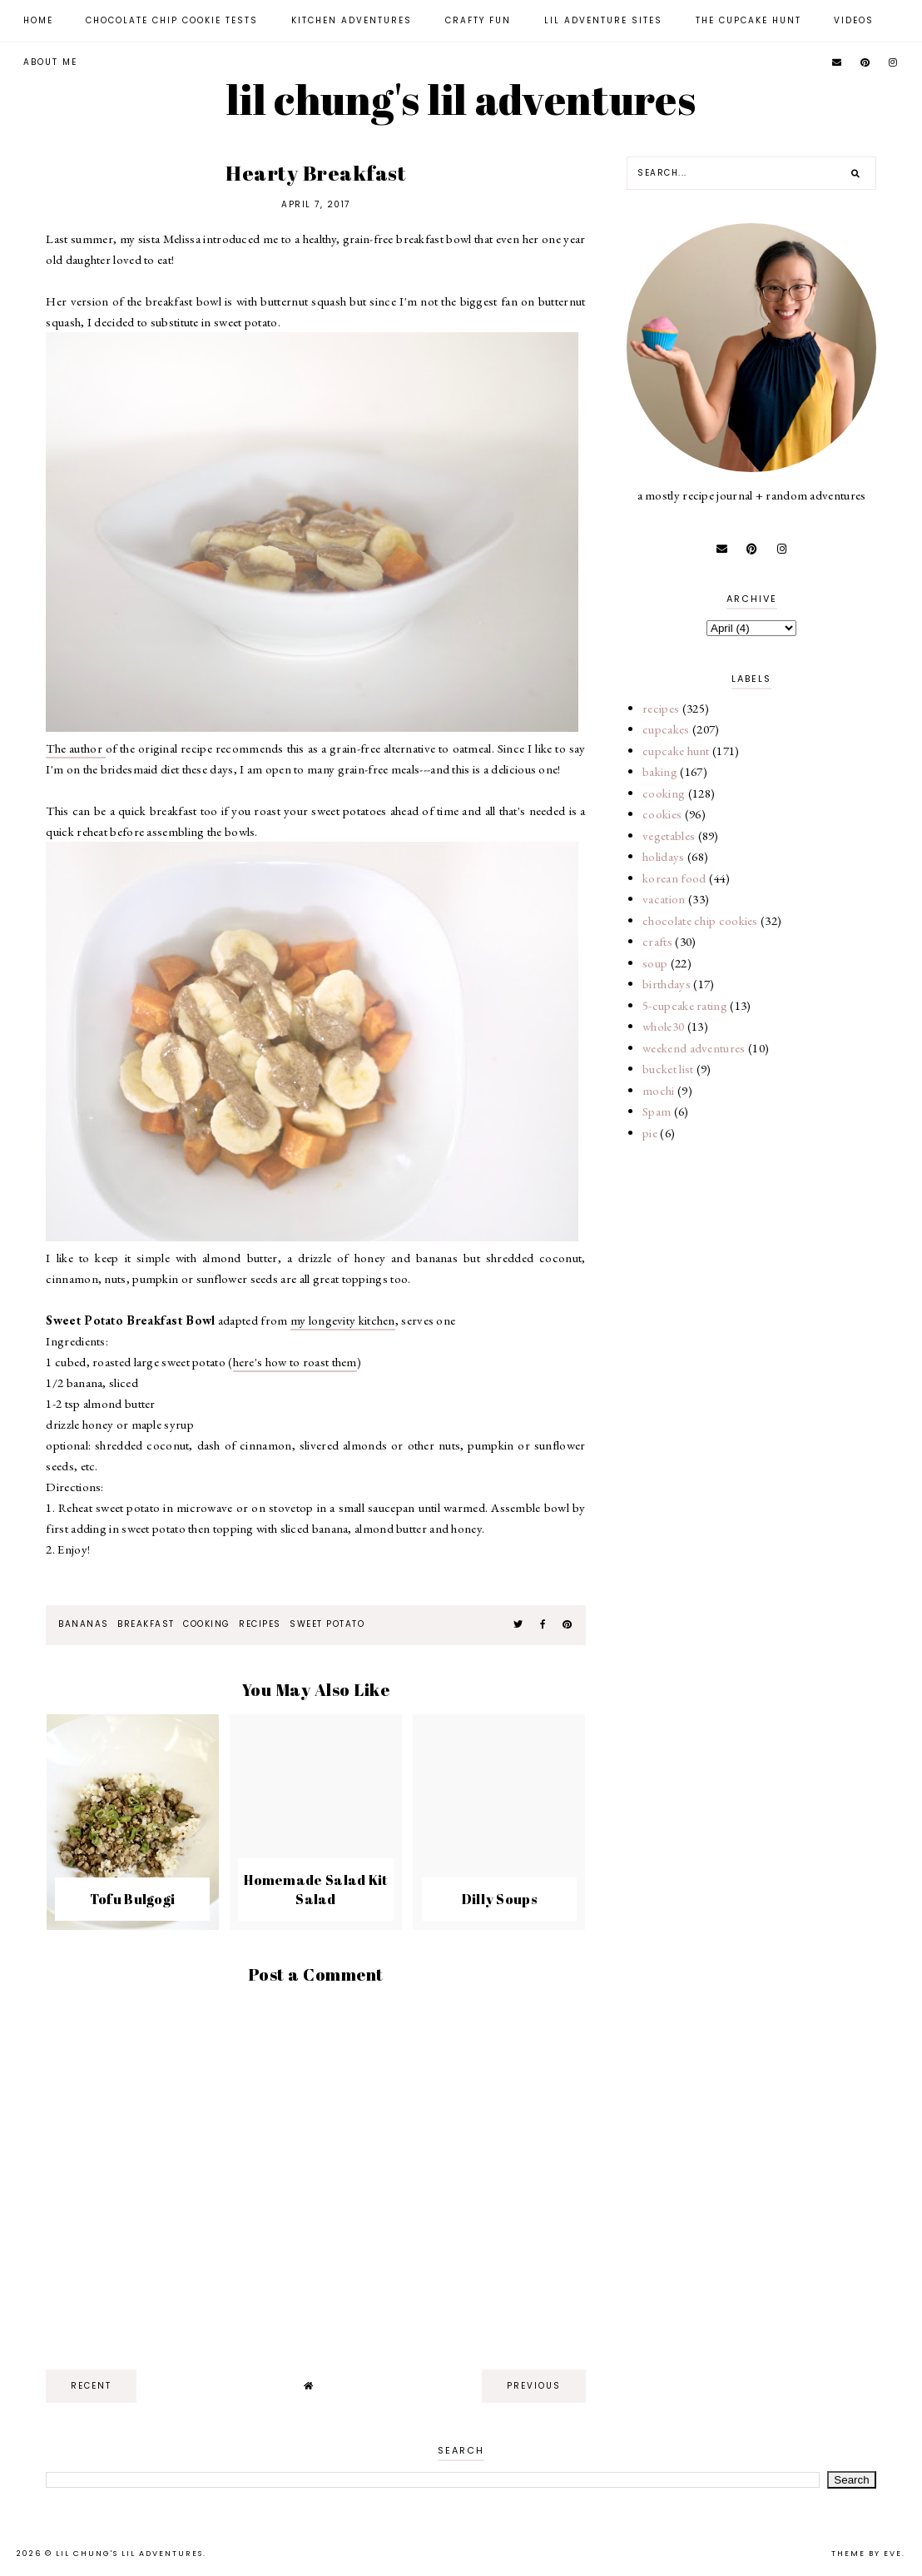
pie (649, 1133)
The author (75, 748)
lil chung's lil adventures (461, 99)
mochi (658, 1090)
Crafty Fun (478, 20)
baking (659, 771)
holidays (663, 856)
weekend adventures (693, 1048)
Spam (656, 1111)
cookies (662, 814)
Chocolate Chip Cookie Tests (172, 20)
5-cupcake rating (684, 1005)
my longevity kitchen (342, 1320)
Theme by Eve (866, 2554)
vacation (663, 899)
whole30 (663, 1026)
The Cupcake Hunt (748, 20)
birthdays (666, 984)
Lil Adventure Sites (603, 20)
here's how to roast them (295, 1362)
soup (654, 963)
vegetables (668, 835)
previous (534, 2386)
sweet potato (327, 1624)
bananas (83, 1624)
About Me (50, 62)
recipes (260, 1624)
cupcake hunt (676, 750)
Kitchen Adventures (351, 20)
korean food (674, 878)
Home (38, 20)
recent (91, 2386)
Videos (854, 20)
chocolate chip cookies (700, 920)
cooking (206, 1624)
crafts (657, 941)
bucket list (667, 1069)
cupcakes (665, 729)
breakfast (146, 1624)
